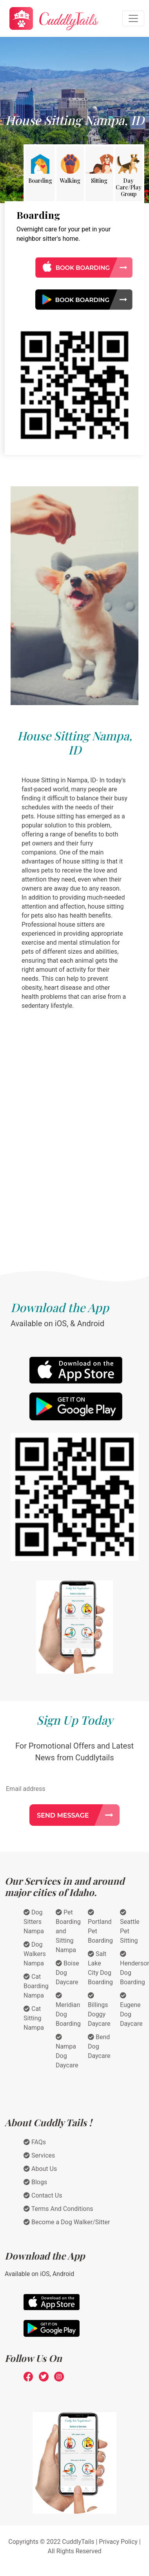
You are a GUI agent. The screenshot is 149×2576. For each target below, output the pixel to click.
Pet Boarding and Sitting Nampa (68, 1931)
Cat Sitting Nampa (34, 2018)
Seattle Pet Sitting (130, 1926)
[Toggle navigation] (133, 18)
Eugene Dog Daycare (131, 2009)
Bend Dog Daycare (99, 2046)
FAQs (35, 2142)
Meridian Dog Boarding (68, 2009)
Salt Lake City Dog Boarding (100, 1968)
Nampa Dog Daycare (67, 2051)
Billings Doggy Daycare (99, 2009)
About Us (40, 2168)
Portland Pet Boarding (100, 1926)
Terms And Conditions (58, 2208)
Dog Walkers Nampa (35, 1954)
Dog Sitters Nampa (34, 1922)
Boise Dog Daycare (67, 1973)
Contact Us (43, 2195)
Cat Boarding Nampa (36, 1986)
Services (39, 2155)
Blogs (35, 2182)
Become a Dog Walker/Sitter (67, 2222)
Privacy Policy (118, 2541)
